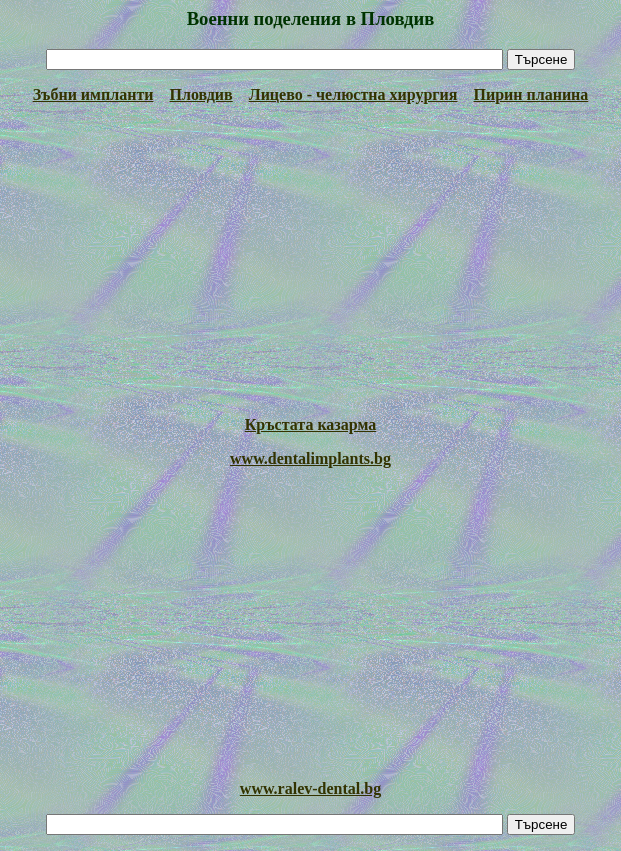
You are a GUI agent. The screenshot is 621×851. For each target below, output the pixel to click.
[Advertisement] (310, 260)
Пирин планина (530, 94)
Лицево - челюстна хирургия (353, 94)
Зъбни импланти (93, 94)
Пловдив (200, 94)
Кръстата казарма (310, 424)
